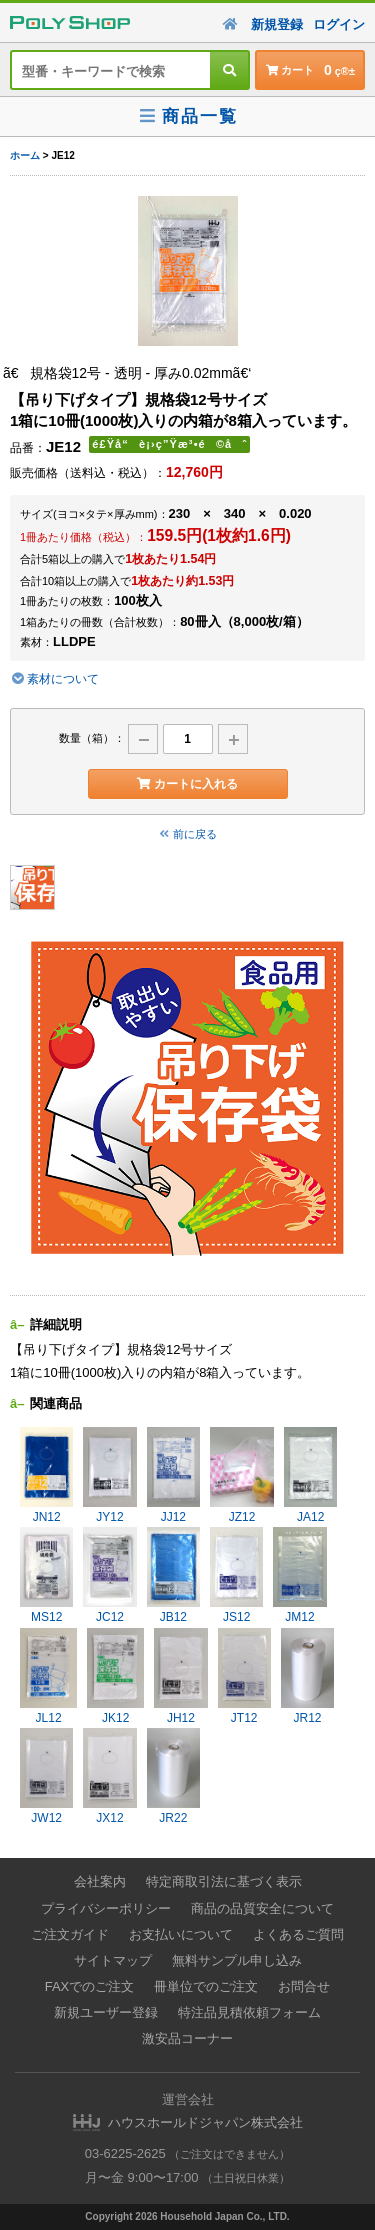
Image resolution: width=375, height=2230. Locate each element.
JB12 (173, 1575)
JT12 (244, 1676)
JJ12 (173, 1475)
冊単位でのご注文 (206, 1986)
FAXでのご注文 (90, 1986)
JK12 (115, 1676)
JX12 (109, 1776)
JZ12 (242, 1475)
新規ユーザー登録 (106, 2012)
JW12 (46, 1776)
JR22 (173, 1776)
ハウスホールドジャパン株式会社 (205, 2122)
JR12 (307, 1676)
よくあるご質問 (298, 1934)
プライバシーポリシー (106, 1908)
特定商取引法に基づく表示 (224, 1881)
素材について (54, 679)
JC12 (109, 1575)
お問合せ (304, 1986)
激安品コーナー (187, 2038)
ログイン (339, 24)
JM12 (299, 1575)
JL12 (48, 1676)
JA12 (310, 1475)
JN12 (46, 1475)
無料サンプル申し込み (237, 1960)
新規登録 (277, 24)
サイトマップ (113, 1960)
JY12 (109, 1475)
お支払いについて (181, 1934)
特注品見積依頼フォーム (249, 2012)
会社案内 (100, 1881)
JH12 (180, 1676)
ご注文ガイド (70, 1934)
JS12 (236, 1575)
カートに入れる (187, 784)
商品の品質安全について (262, 1908)
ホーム (25, 155)
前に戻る (188, 834)
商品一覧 (187, 116)
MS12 (46, 1575)
